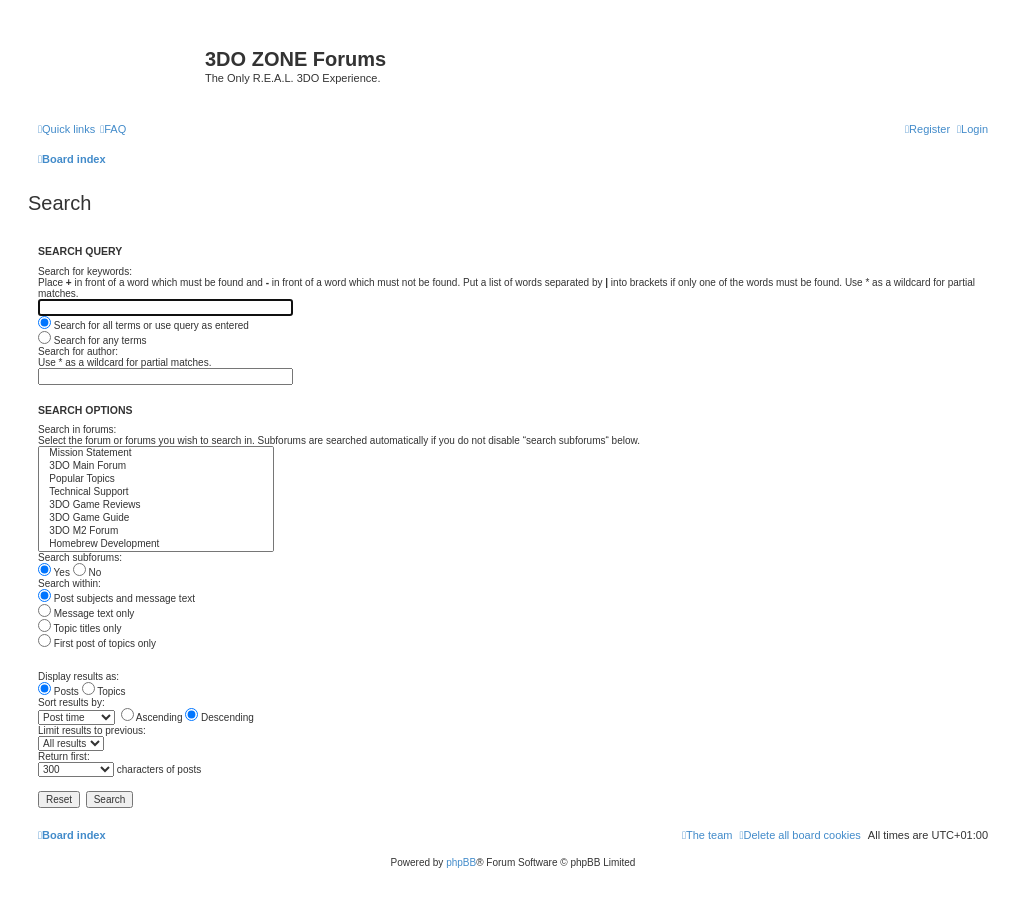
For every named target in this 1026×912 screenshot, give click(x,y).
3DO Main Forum (156, 466)
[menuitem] (113, 129)
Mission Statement (156, 453)
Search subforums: (80, 557)
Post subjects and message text (116, 598)
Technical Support (156, 492)
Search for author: (78, 351)
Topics (104, 691)
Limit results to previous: (92, 730)
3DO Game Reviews (156, 505)
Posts (58, 691)
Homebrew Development (156, 544)
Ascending (152, 717)
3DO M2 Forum (156, 531)
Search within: (69, 583)
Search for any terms (92, 340)
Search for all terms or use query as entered (143, 325)
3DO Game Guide (156, 518)
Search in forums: (77, 429)
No (87, 572)
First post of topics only (97, 643)
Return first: (64, 756)
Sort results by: (71, 702)
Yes (54, 572)
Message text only (86, 613)
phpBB (461, 862)
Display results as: (78, 676)
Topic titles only (79, 628)
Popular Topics (156, 479)
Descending (219, 717)
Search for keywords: (85, 271)
